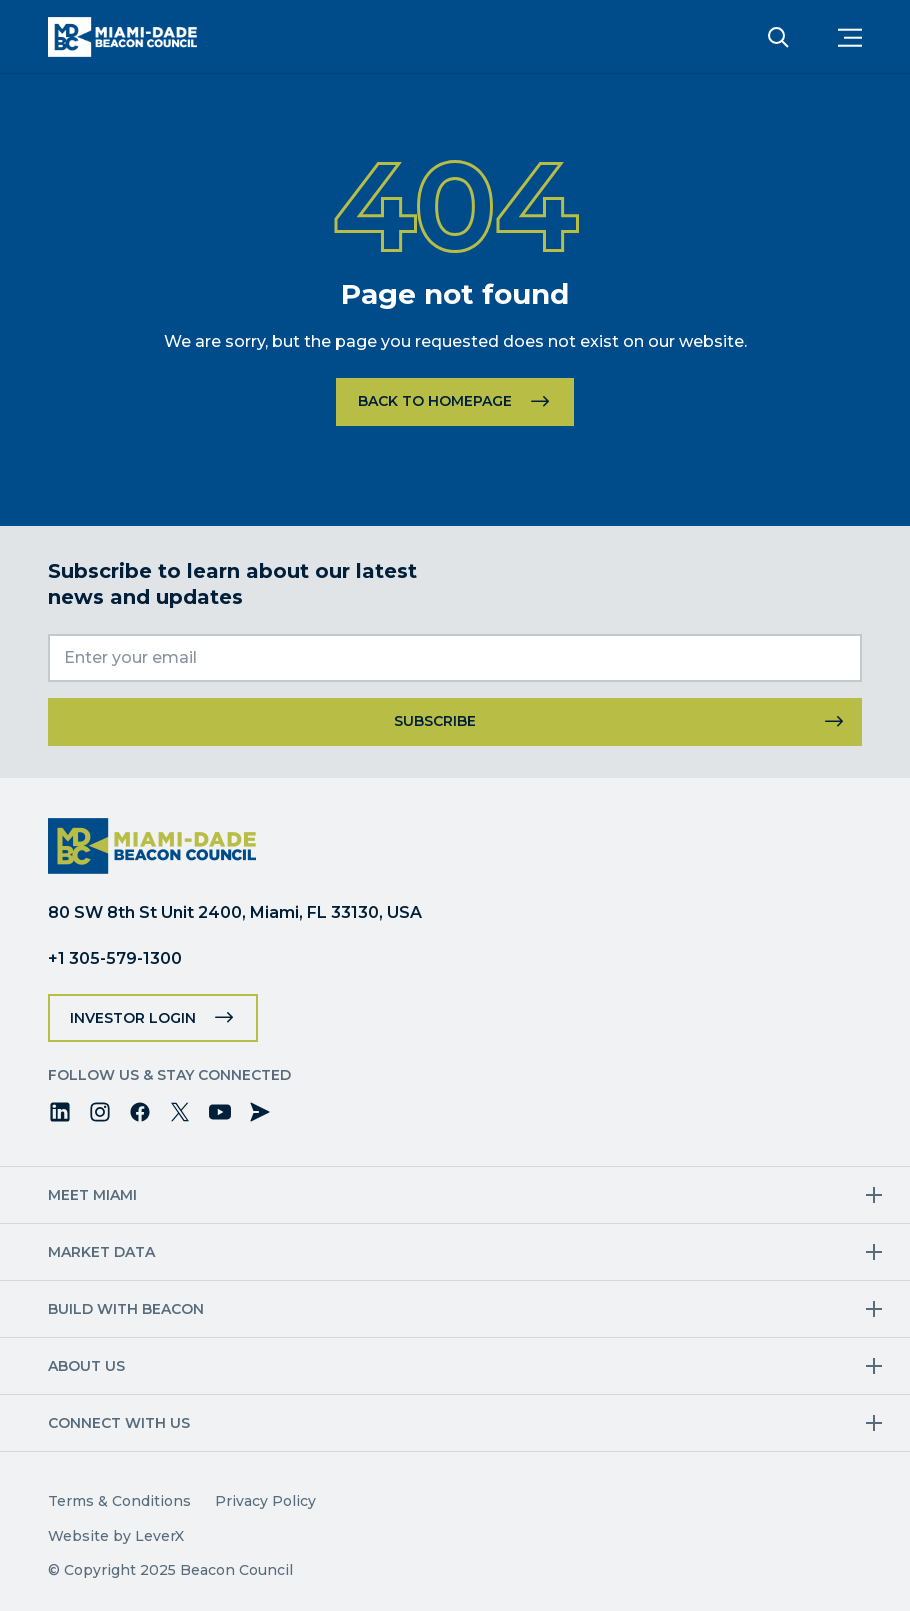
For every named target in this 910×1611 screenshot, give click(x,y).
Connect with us (119, 1423)
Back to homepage (435, 401)
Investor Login (133, 1018)
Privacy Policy (265, 1501)
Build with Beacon (126, 1309)
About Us (86, 1366)
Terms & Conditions (119, 1501)
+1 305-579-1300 (115, 958)
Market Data (101, 1252)
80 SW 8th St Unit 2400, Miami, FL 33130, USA (235, 912)
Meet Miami (92, 1195)
